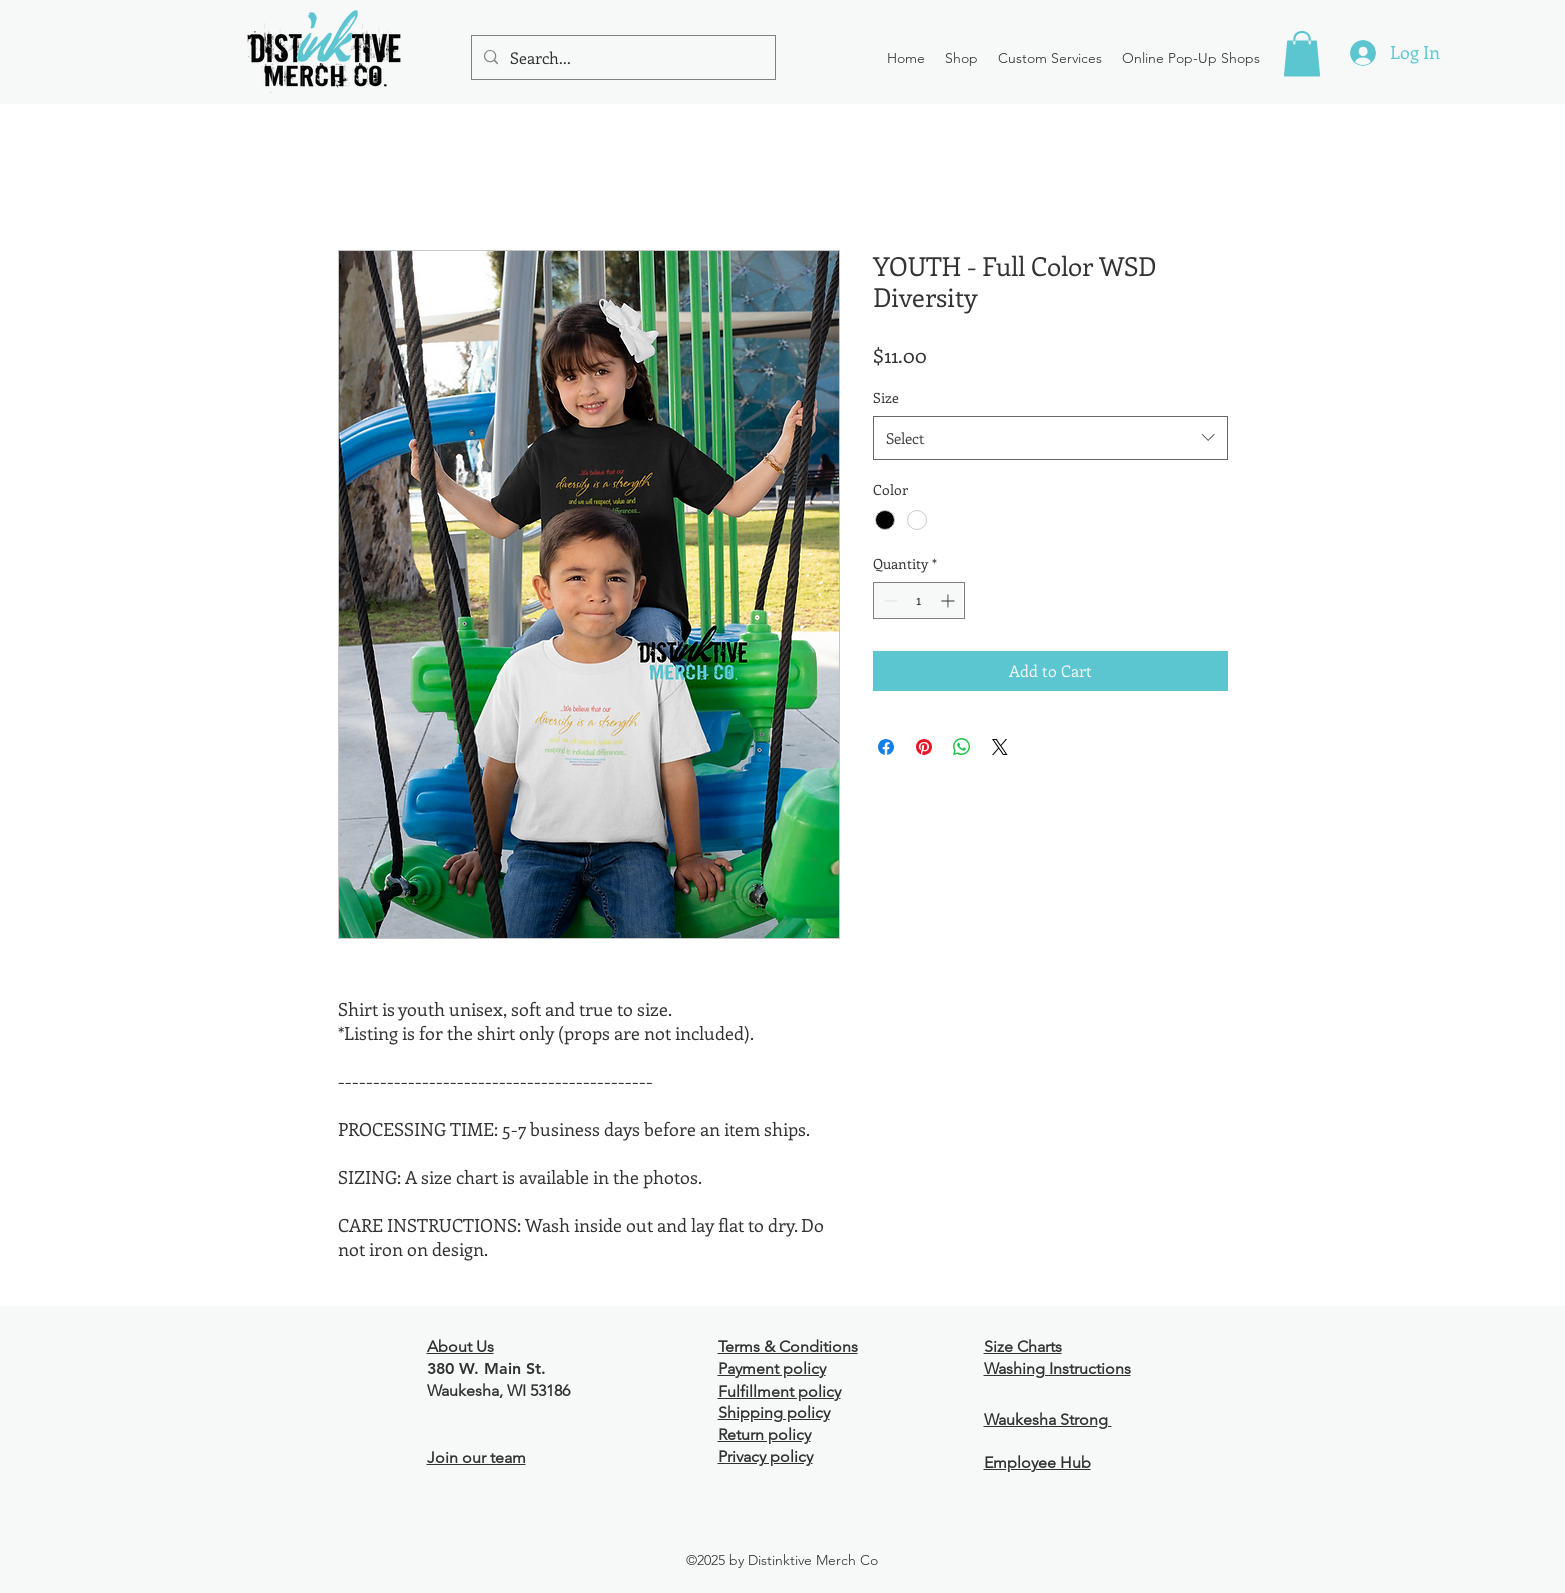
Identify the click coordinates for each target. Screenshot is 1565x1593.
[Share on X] (1000, 747)
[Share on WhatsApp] (962, 747)
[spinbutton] (919, 600)
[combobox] (1050, 438)
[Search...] (621, 58)
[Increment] (949, 600)
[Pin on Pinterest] (924, 747)
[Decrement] (888, 600)
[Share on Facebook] (886, 747)
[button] (961, 58)
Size (886, 397)
